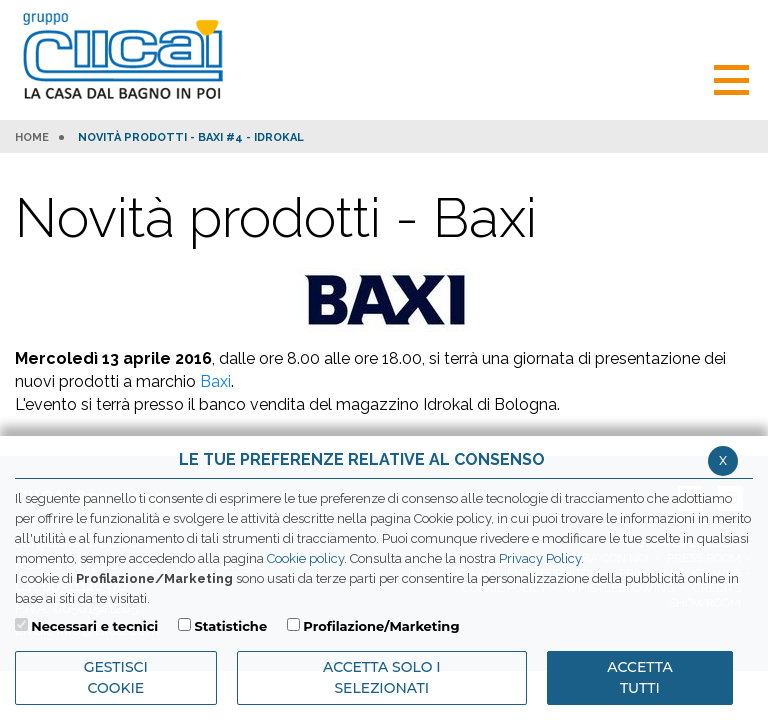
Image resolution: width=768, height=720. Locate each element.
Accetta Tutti (639, 677)
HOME (32, 138)
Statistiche (230, 626)
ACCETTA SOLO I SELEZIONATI (382, 677)
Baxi (215, 381)
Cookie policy (305, 558)
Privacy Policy (540, 558)
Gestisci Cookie (116, 677)
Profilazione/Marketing (381, 626)
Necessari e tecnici (94, 626)
